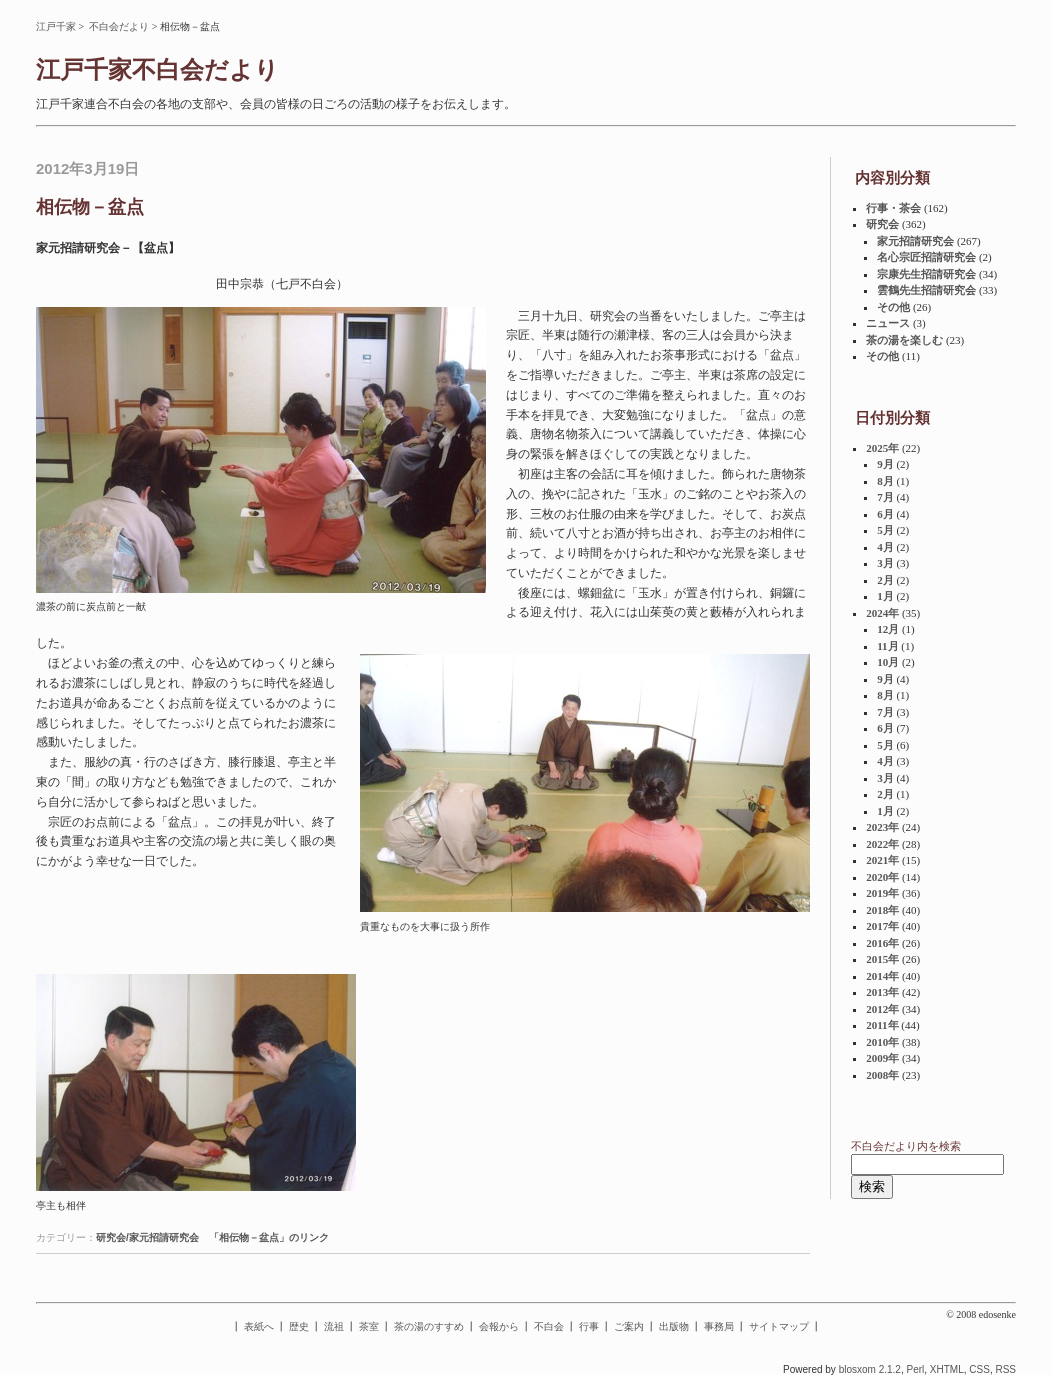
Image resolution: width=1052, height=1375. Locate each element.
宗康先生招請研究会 (926, 274)
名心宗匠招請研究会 (926, 257)
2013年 (882, 992)
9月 (885, 464)
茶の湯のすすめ (429, 1326)
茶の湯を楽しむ (904, 340)
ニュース (888, 323)
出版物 (674, 1326)
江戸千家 (56, 26)
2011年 (882, 1025)
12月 (888, 629)
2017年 (882, 926)
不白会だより (119, 26)
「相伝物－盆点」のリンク (269, 1237)
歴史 (299, 1326)
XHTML (947, 1369)
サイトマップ (779, 1326)
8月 (885, 481)
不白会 (549, 1326)
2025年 (882, 448)
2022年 (882, 844)
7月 (885, 497)
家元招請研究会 (915, 241)
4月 (885, 547)
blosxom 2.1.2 (870, 1369)
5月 (885, 530)
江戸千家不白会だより (157, 70)
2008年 (882, 1075)
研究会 (882, 224)
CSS (979, 1369)
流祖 (334, 1326)
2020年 (882, 877)
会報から (499, 1326)
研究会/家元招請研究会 (147, 1237)
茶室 (369, 1326)
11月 (887, 646)
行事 (589, 1326)
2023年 (882, 827)
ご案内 (629, 1326)
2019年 (882, 893)
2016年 (882, 943)
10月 (888, 662)
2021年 (882, 860)
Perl (915, 1369)
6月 (885, 514)
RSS (1005, 1369)
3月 (885, 563)
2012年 (882, 1009)
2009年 (882, 1058)
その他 (893, 307)
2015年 (882, 959)
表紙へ (259, 1326)
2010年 (882, 1042)
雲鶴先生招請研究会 (926, 290)
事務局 (719, 1326)
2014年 (882, 976)
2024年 (882, 613)
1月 (885, 596)
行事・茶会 (893, 208)
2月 (885, 580)
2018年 (882, 910)
